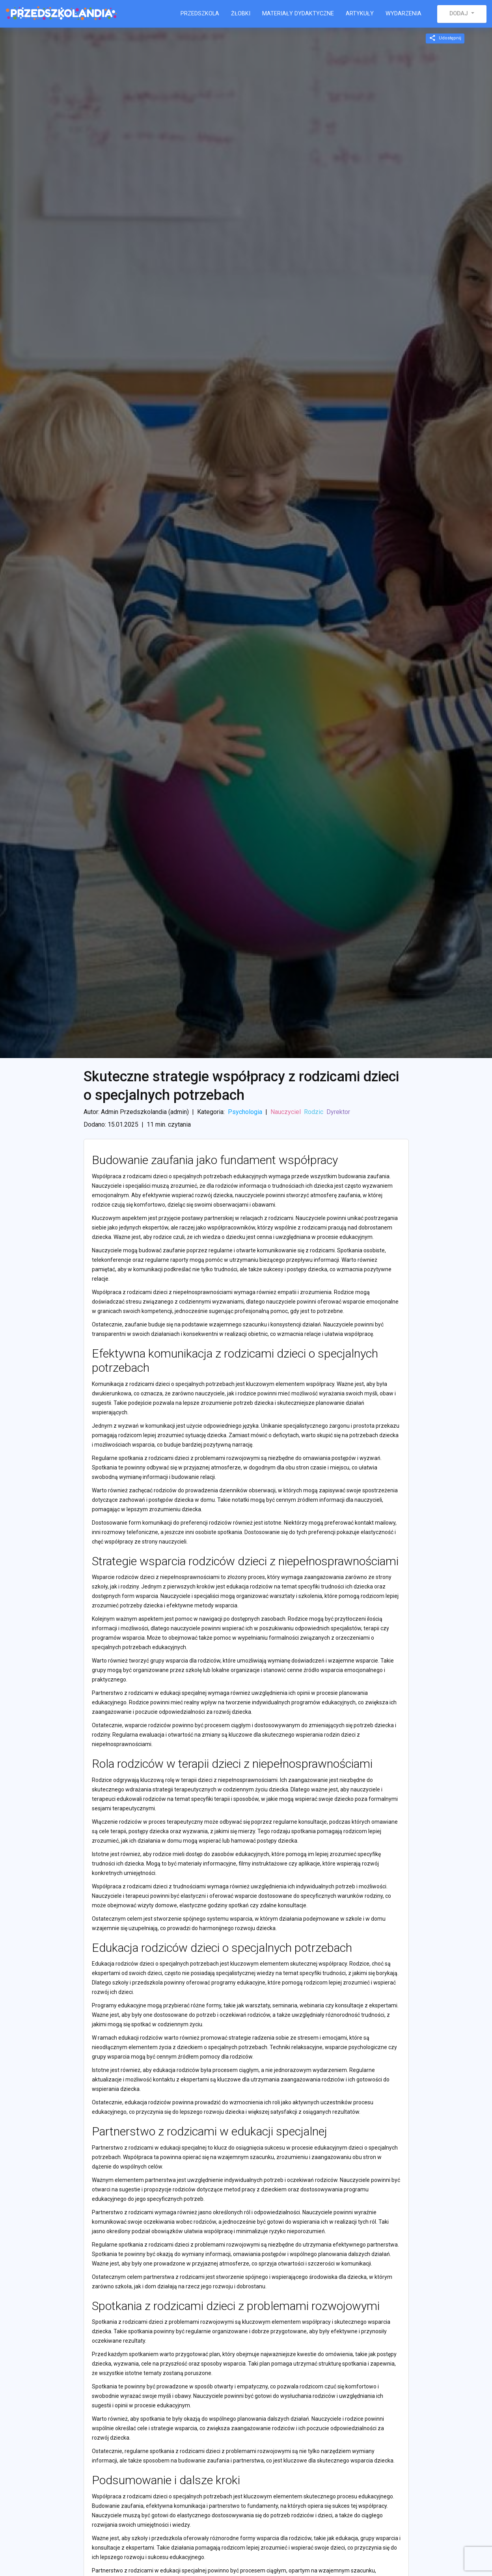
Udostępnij (445, 38)
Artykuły (360, 13)
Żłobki (240, 13)
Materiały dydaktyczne (298, 13)
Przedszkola (200, 13)
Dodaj (459, 13)
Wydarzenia (403, 13)
